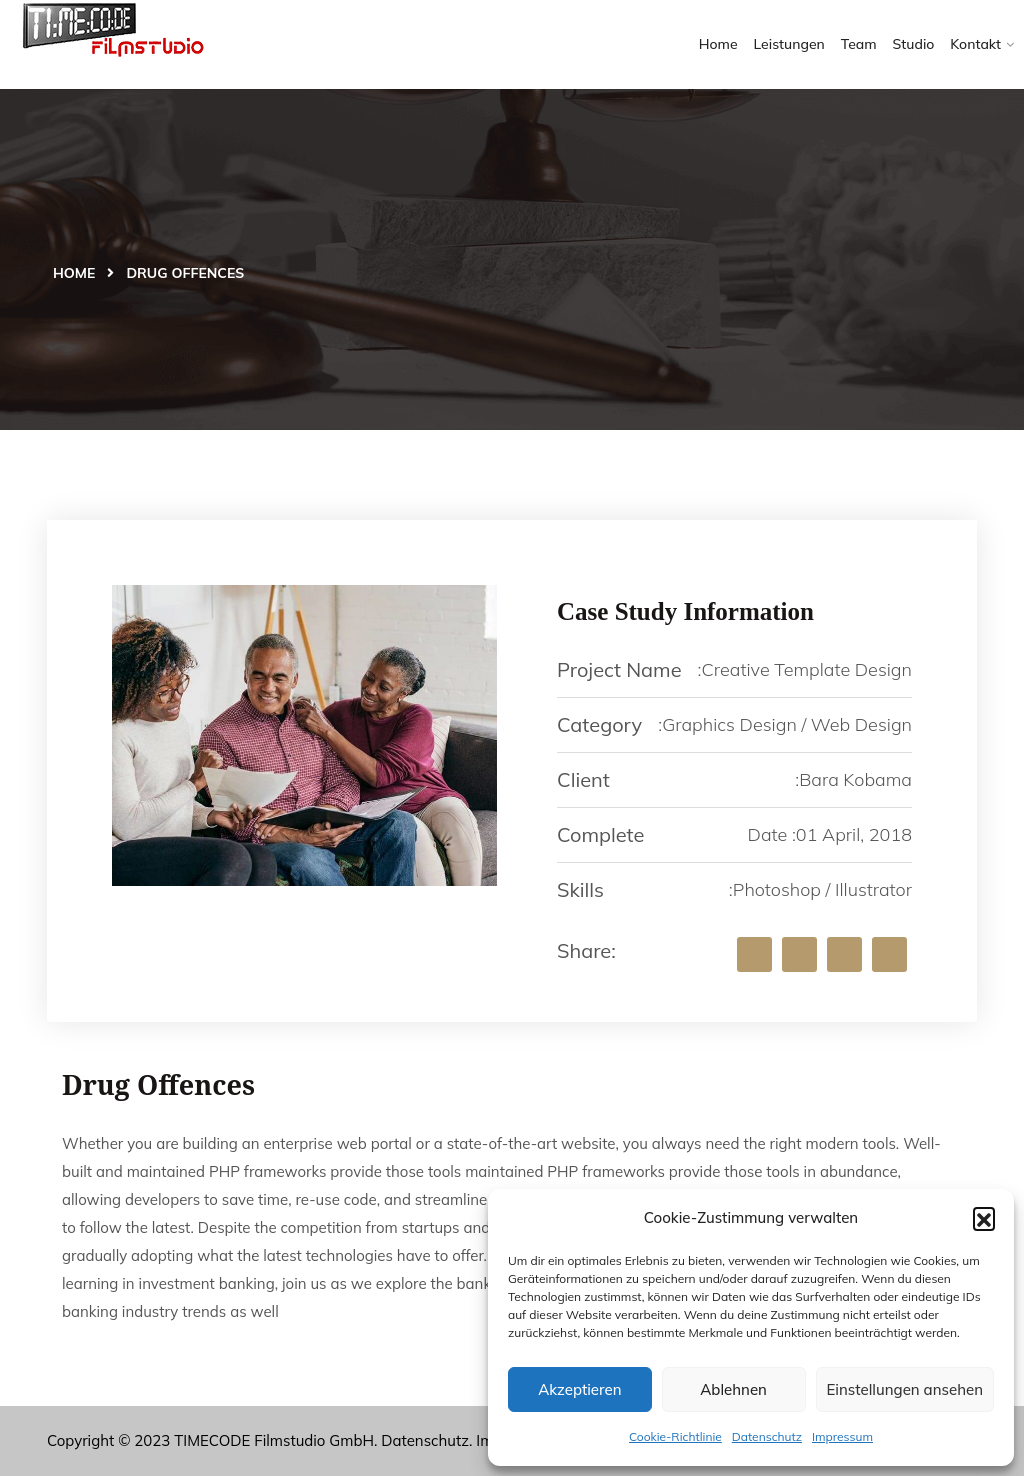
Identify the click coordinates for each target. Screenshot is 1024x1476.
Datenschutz (767, 1436)
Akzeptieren (579, 1389)
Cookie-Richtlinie (675, 1436)
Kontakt (975, 44)
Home (718, 44)
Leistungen (789, 44)
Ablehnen (733, 1389)
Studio (914, 44)
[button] (984, 1218)
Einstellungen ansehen (905, 1389)
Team (859, 44)
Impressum (842, 1436)
